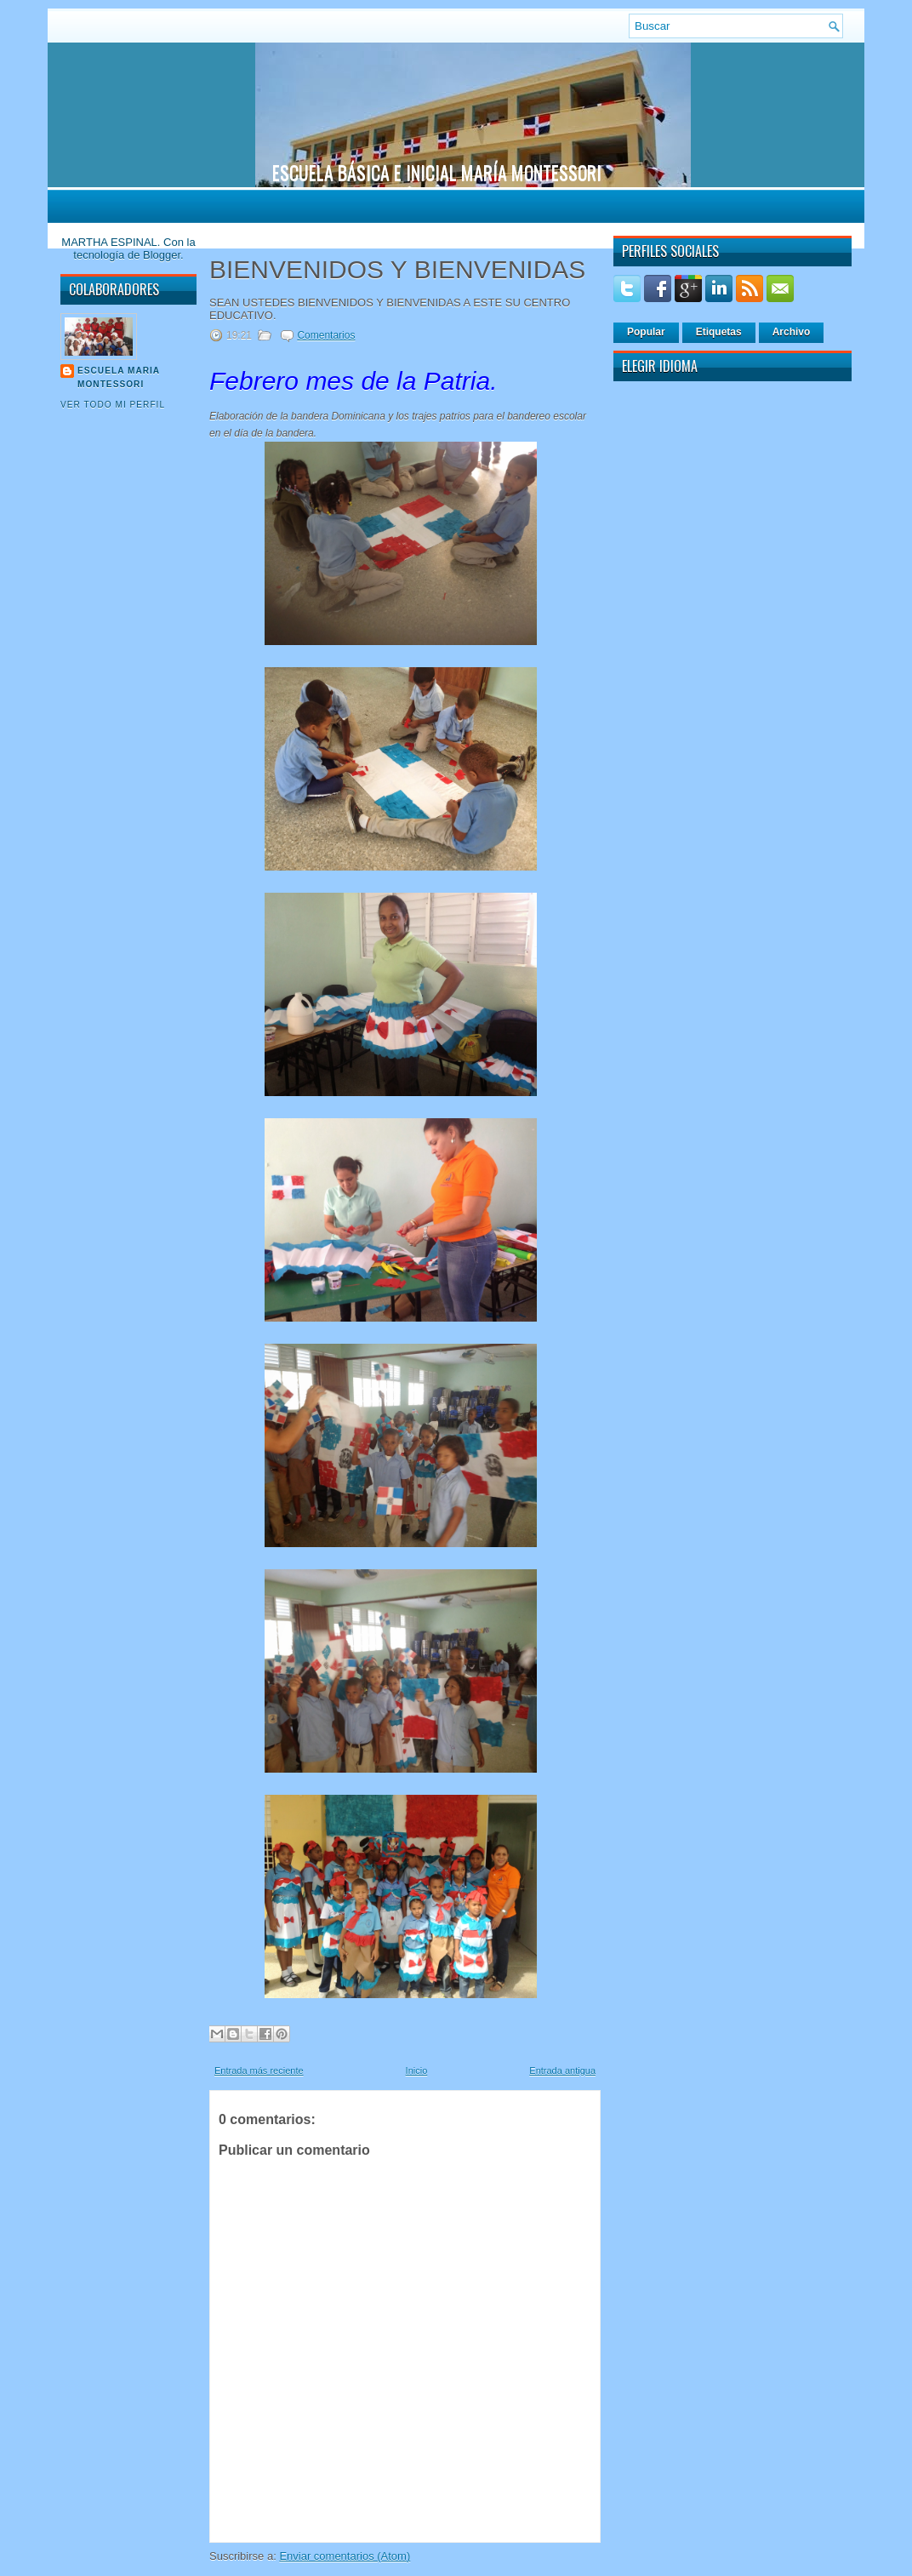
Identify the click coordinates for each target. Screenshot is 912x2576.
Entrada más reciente (259, 2070)
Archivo (791, 332)
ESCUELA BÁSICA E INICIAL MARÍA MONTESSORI (436, 172)
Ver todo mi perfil (112, 404)
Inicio (417, 2070)
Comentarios (326, 335)
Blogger (161, 254)
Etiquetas (719, 332)
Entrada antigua (562, 2070)
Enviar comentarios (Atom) (344, 2556)
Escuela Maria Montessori (118, 377)
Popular (646, 332)
